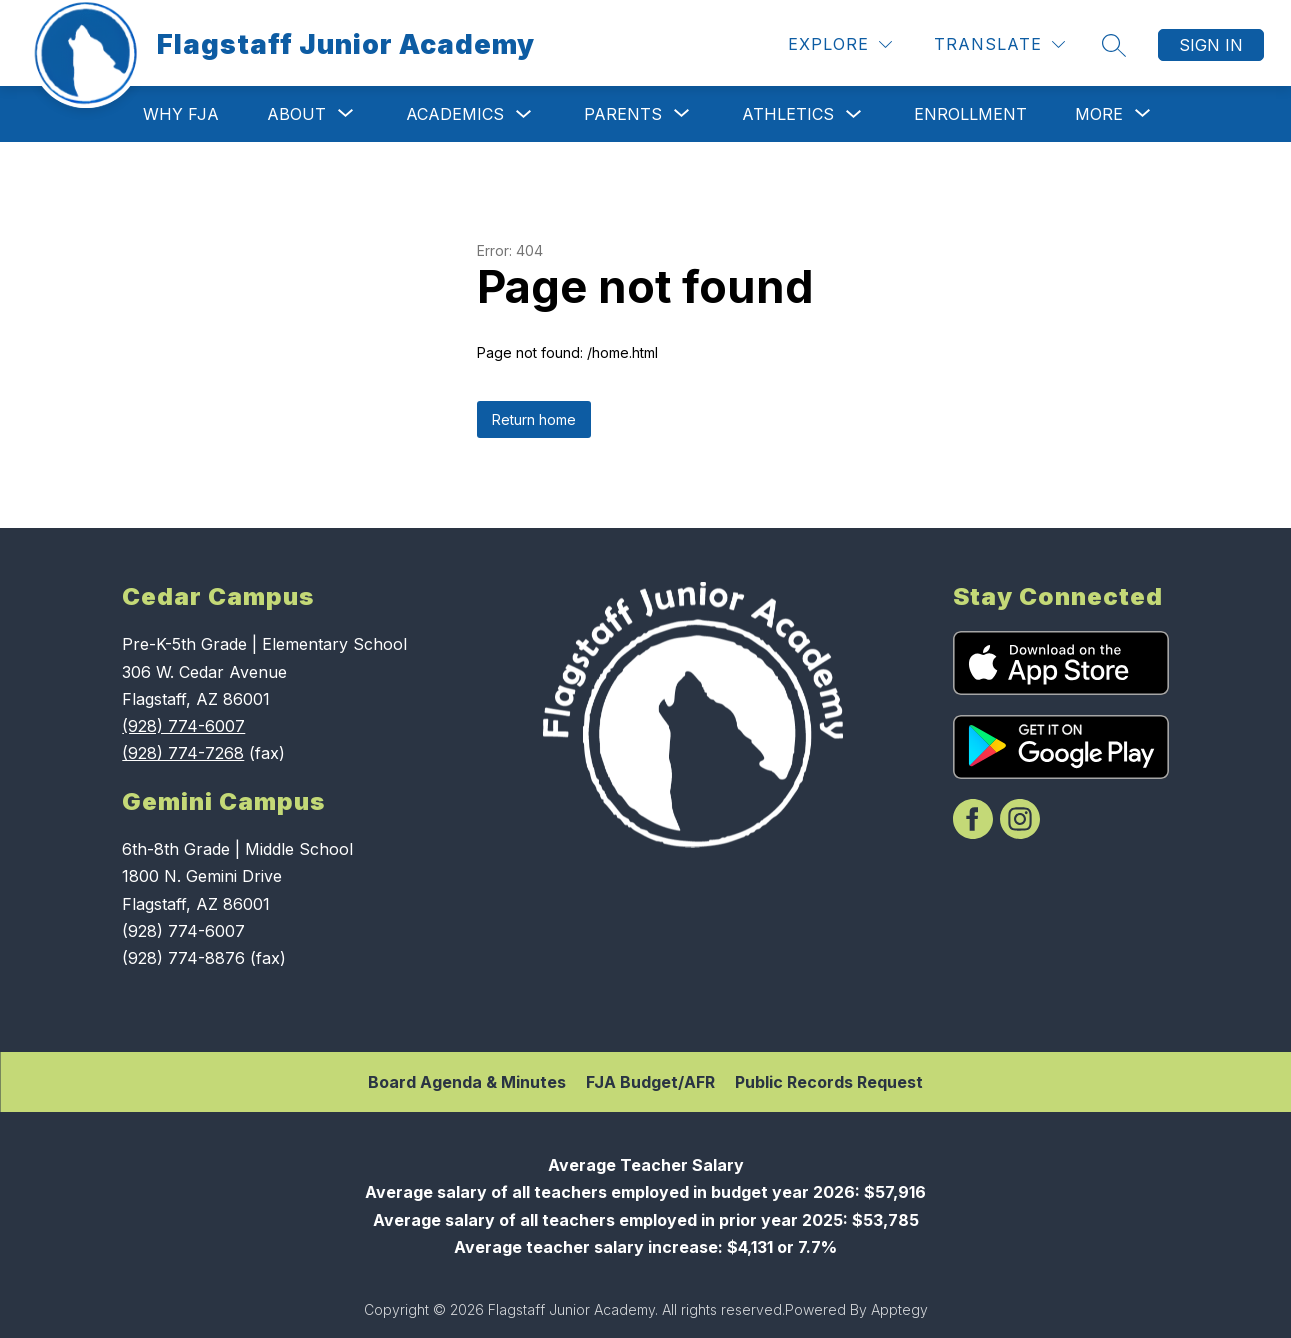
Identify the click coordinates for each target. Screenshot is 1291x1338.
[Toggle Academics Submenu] (524, 114)
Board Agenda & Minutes (467, 1082)
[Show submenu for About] (296, 114)
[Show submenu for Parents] (623, 114)
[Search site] (1114, 45)
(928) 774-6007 (183, 726)
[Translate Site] (999, 44)
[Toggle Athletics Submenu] (854, 114)
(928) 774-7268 (183, 753)
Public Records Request (829, 1082)
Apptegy (899, 1309)
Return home (534, 419)
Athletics (788, 114)
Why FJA (181, 114)
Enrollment (970, 114)
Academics (455, 114)
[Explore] (840, 44)
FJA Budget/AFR (650, 1082)
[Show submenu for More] (1099, 114)
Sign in (1211, 45)
